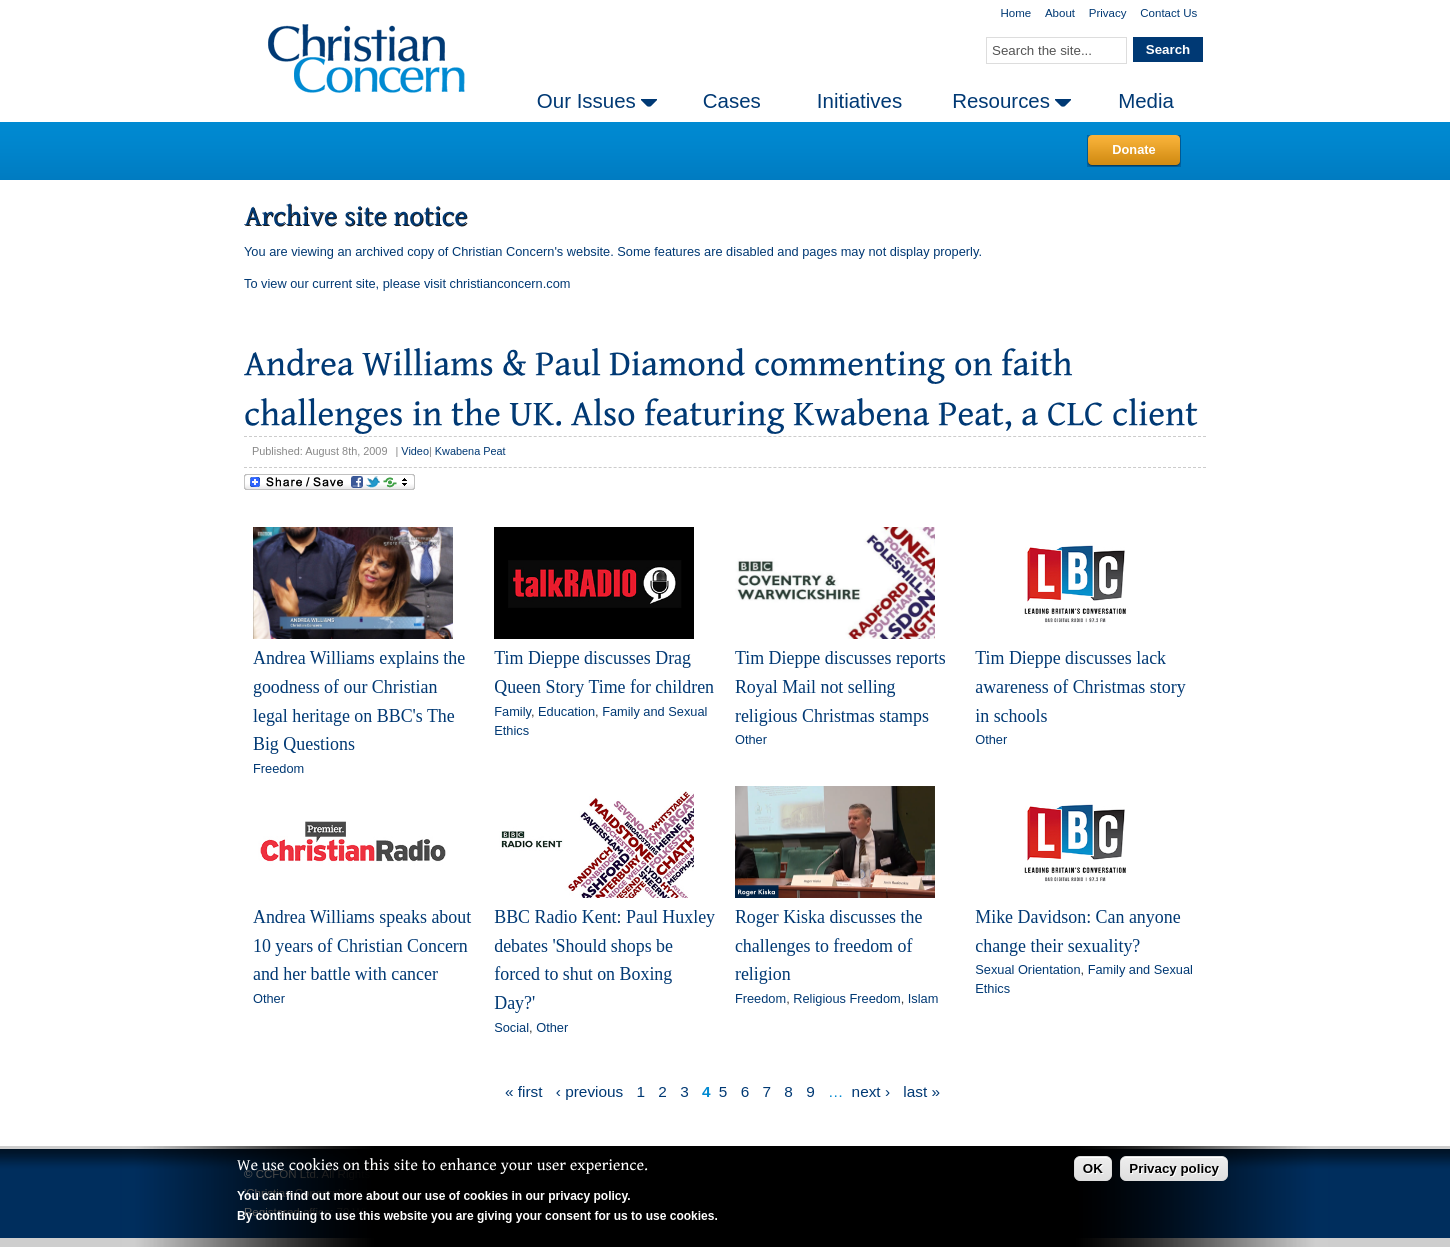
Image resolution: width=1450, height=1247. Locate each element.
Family (512, 711)
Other (751, 739)
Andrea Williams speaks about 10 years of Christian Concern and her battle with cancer (362, 945)
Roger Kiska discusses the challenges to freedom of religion (829, 945)
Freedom (278, 768)
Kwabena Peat (470, 451)
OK (1093, 1168)
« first (524, 1091)
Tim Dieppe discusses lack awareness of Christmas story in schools (1080, 686)
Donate (1133, 149)
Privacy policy (1174, 1168)
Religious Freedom (846, 998)
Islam (923, 998)
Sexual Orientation (1027, 969)
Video (415, 451)
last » (921, 1091)
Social (511, 1027)
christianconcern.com (510, 283)
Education (566, 711)
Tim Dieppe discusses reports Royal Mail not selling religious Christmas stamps (840, 686)
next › (871, 1091)
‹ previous (589, 1091)
